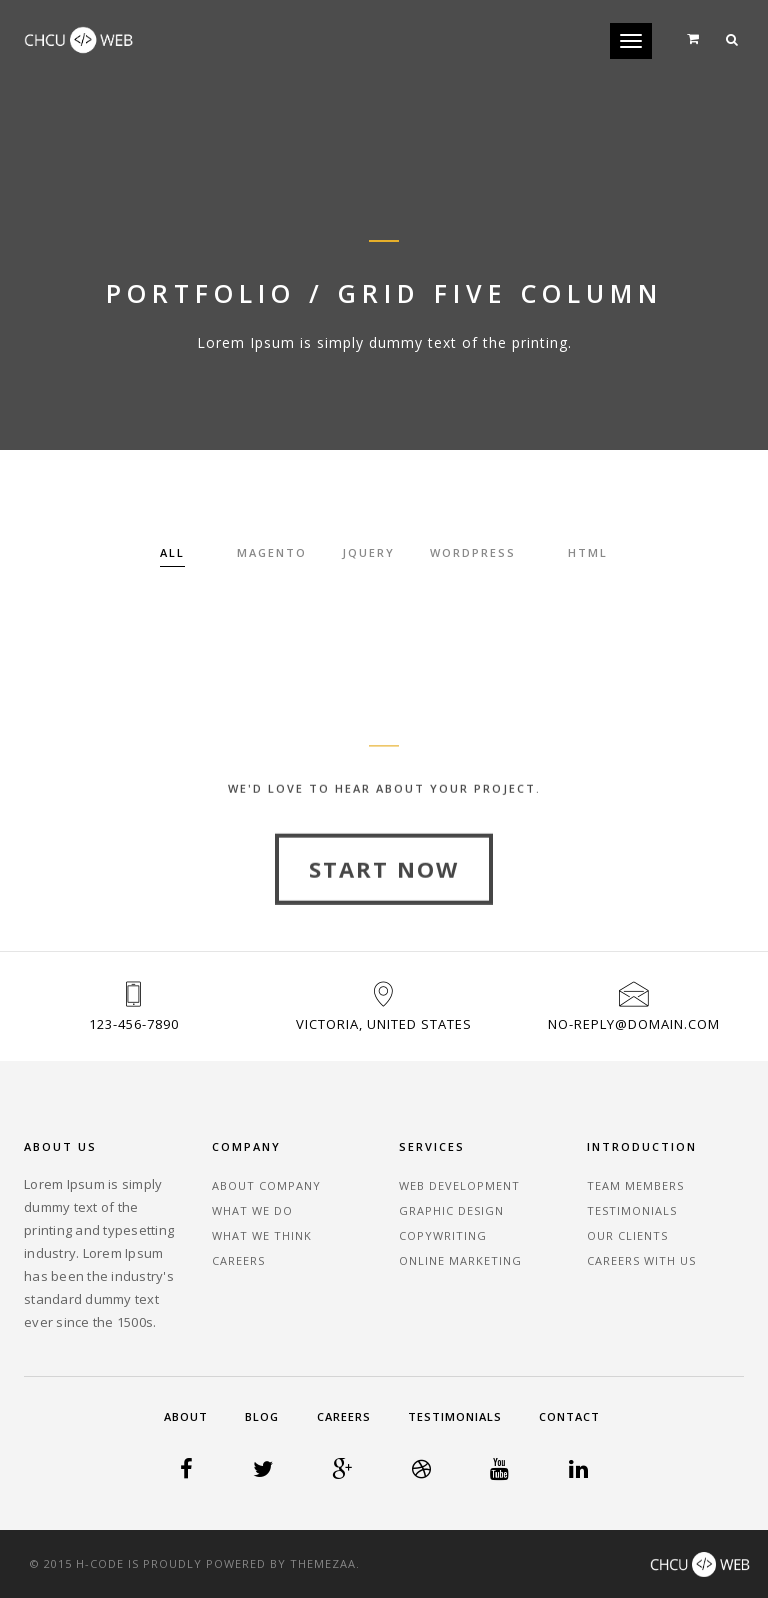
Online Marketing (460, 1260)
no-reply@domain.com (634, 1024)
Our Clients (627, 1235)
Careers (238, 1260)
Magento (272, 552)
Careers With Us (641, 1260)
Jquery (368, 552)
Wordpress (473, 552)
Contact (569, 1416)
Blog (262, 1416)
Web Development (459, 1185)
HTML (588, 552)
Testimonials (632, 1210)
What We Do (252, 1210)
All (172, 552)
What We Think (262, 1235)
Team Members (635, 1185)
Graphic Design (451, 1210)
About (186, 1416)
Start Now (384, 903)
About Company (266, 1185)
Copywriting (443, 1235)
